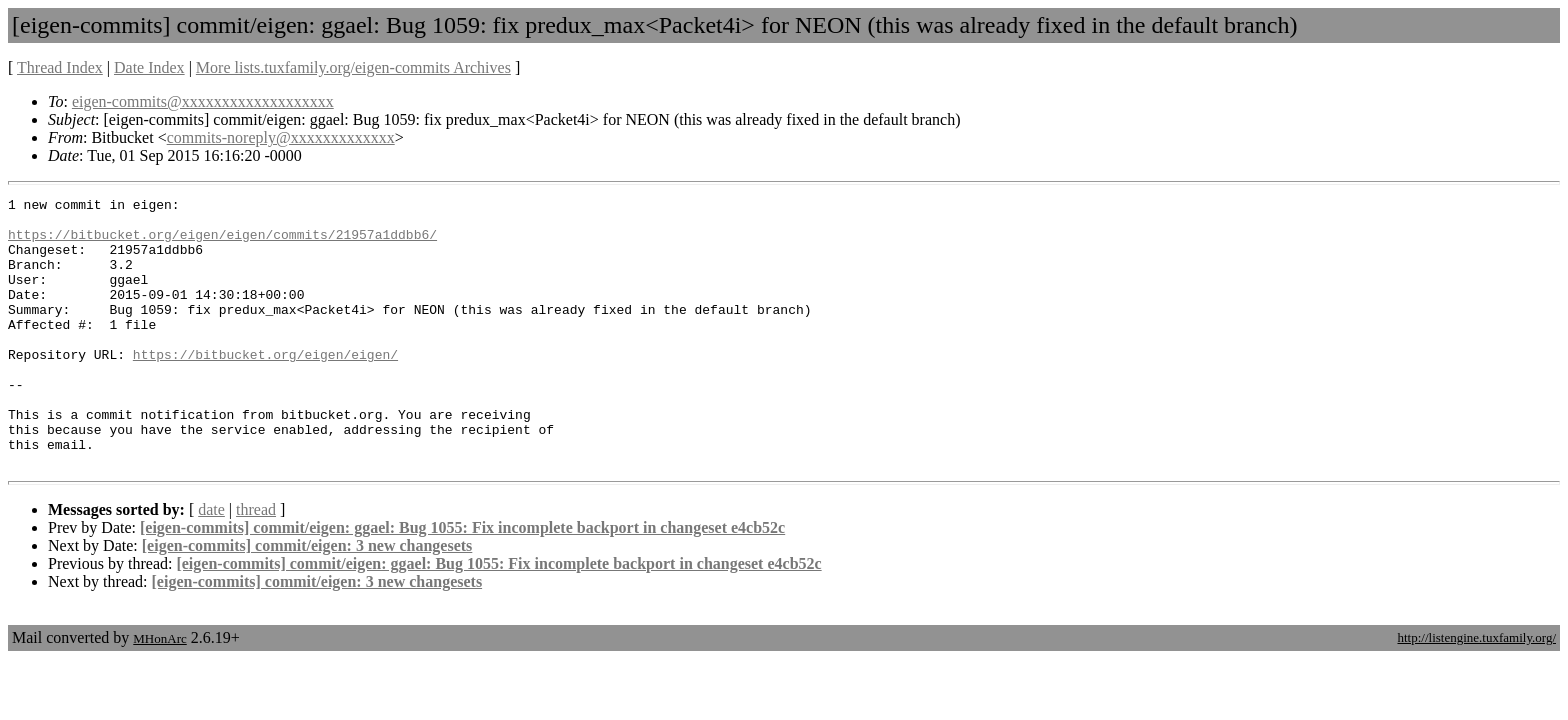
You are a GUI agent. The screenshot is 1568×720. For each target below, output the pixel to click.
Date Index (149, 67)
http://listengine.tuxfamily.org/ (1476, 691)
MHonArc (159, 692)
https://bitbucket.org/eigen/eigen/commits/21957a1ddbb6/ (222, 243)
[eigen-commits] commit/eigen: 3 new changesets (307, 599)
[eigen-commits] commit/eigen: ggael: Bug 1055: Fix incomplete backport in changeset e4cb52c (462, 581)
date (211, 563)
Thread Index (60, 67)
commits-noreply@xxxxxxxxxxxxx (281, 137)
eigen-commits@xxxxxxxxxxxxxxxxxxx (203, 101)
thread (256, 563)
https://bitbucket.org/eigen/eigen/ (265, 387)
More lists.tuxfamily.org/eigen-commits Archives (353, 67)
